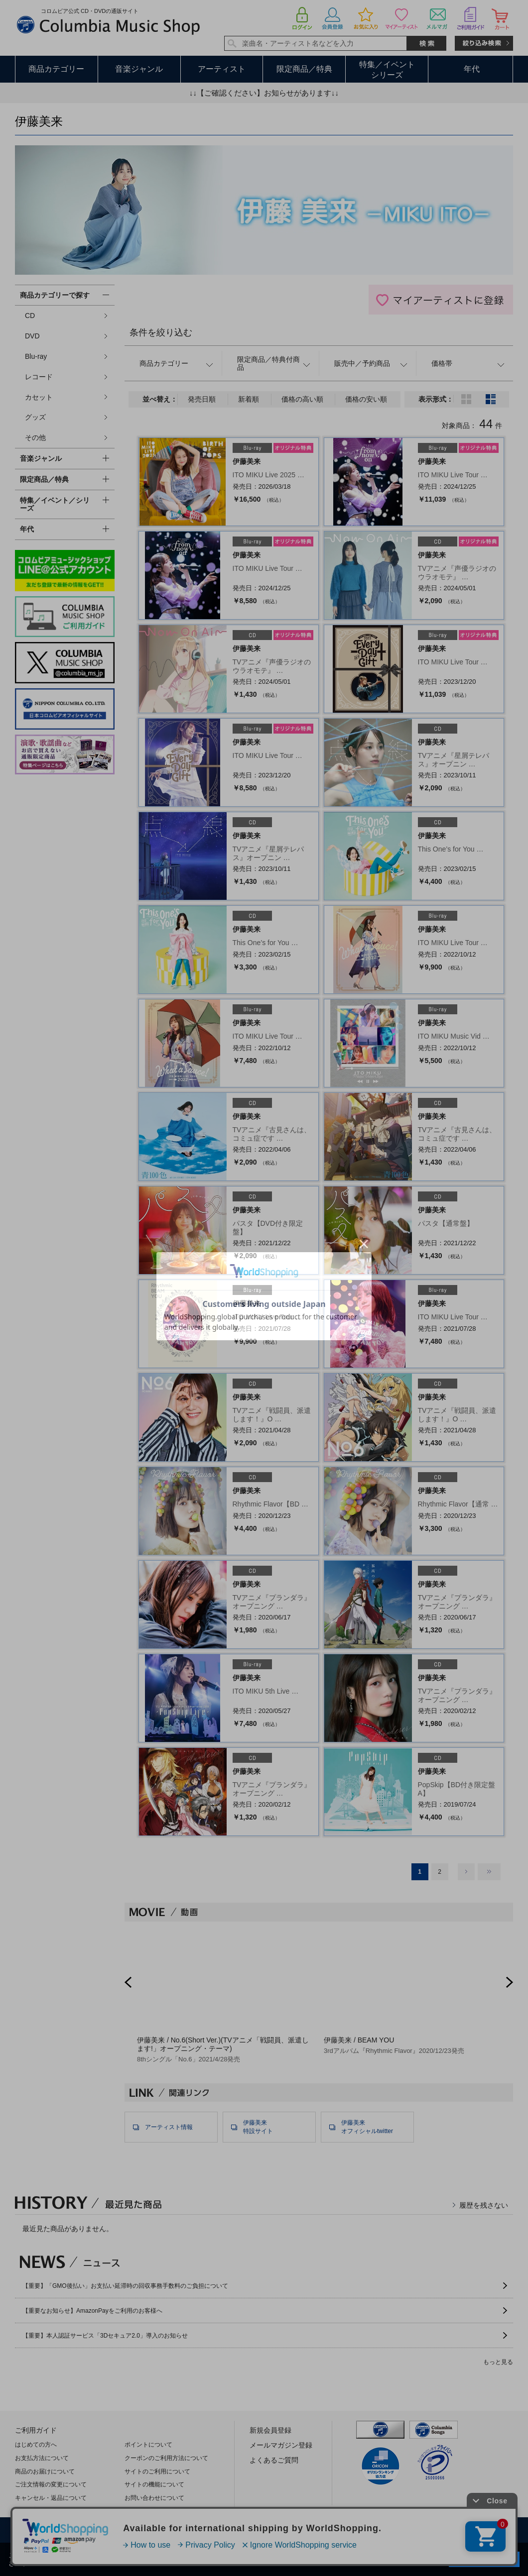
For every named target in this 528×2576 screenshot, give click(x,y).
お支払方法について (42, 2458)
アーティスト (222, 69)
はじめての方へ (36, 2444)
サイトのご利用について (157, 2471)
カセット (39, 397)
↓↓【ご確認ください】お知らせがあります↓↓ (264, 93)
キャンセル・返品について (51, 2497)
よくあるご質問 (274, 2460)
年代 (472, 69)
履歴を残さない (483, 2205)
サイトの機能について (154, 2484)
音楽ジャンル (139, 69)
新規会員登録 (270, 2430)
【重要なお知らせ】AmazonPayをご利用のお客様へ (92, 2310)
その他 (35, 437)
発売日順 (202, 399)
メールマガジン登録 (281, 2445)
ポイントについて (148, 2444)
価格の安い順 (366, 399)
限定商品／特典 (304, 69)
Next (509, 1982)
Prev (128, 1982)
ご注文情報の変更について (51, 2484)
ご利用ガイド (36, 2430)
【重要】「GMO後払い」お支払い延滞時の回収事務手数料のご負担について (125, 2285)
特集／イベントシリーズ (387, 69)
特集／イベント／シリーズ (55, 504)
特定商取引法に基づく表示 (306, 2531)
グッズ (35, 417)
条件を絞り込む (161, 332)
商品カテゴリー (56, 69)
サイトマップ (384, 2531)
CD (30, 316)
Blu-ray (36, 356)
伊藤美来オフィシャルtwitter (367, 2127)
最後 (489, 1871)
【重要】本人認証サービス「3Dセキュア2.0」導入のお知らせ (105, 2335)
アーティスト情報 (169, 2127)
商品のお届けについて (45, 2471)
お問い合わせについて (154, 2497)
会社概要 (102, 2531)
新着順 (248, 399)
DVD (32, 336)
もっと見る (498, 2362)
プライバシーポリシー (216, 2531)
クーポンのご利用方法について (166, 2458)
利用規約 (150, 2531)
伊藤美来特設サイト (258, 2127)
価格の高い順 (302, 399)
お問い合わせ (445, 2531)
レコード (39, 377)
